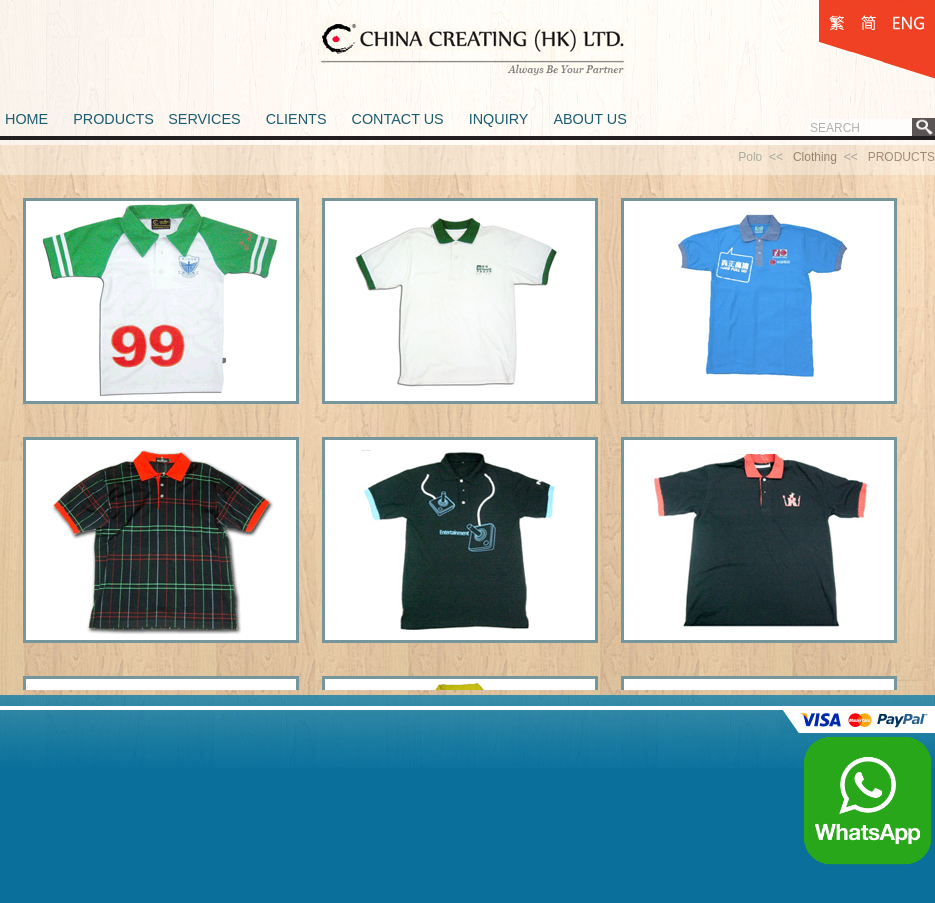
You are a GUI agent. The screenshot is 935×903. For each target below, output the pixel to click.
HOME (26, 119)
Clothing (815, 157)
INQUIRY (499, 119)
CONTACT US (397, 119)
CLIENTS (296, 119)
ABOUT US (589, 119)
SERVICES (204, 119)
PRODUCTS (113, 119)
